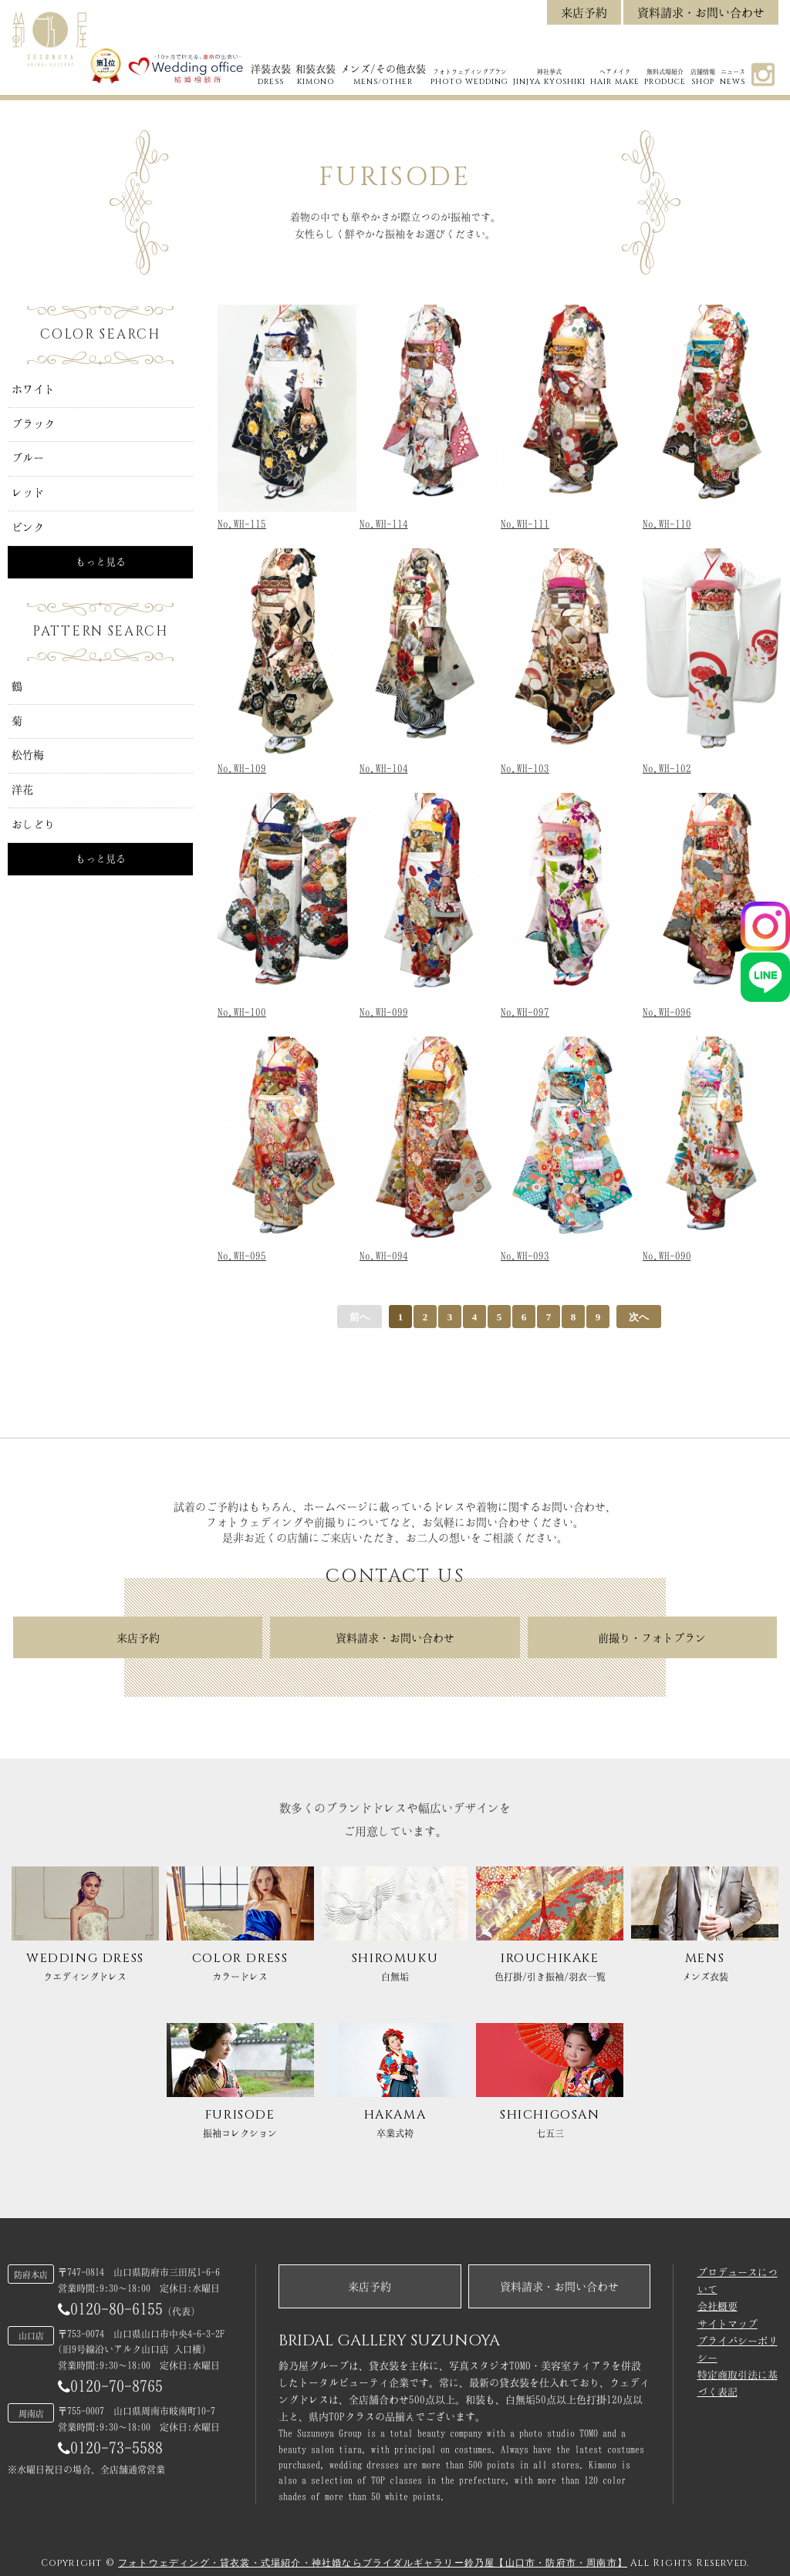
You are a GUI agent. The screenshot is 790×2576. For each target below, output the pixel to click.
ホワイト (33, 389)
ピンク (28, 527)
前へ (359, 1317)
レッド (28, 492)
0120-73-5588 (110, 2448)
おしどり (33, 824)
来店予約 (584, 13)
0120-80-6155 (110, 2309)
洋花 (22, 789)
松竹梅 (28, 755)
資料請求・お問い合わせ (701, 13)
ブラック (33, 424)
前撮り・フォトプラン (652, 1638)
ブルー (28, 458)
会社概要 (717, 2306)
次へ (639, 1317)
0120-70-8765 (110, 2386)
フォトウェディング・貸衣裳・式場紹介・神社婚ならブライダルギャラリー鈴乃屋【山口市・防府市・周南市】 (372, 2563)
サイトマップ (727, 2324)
